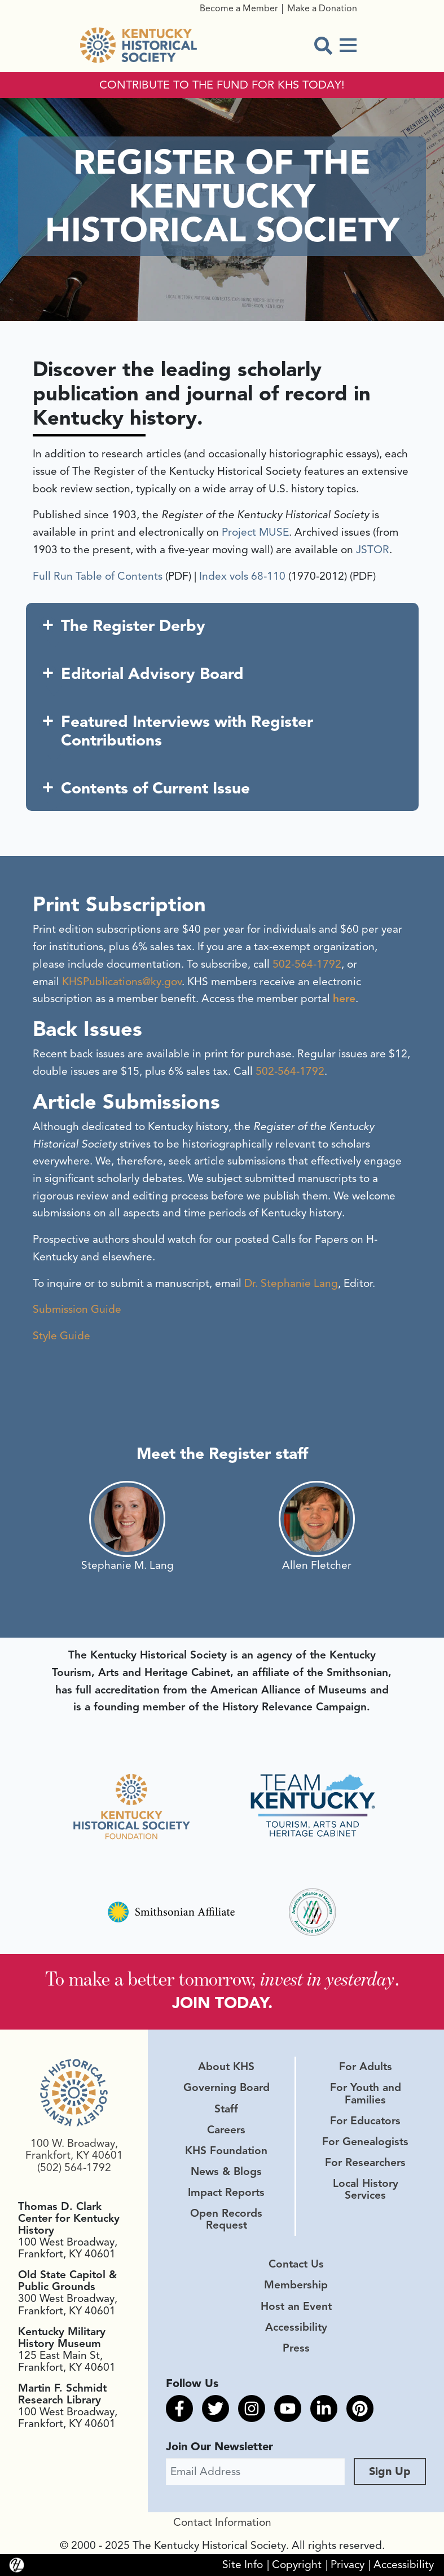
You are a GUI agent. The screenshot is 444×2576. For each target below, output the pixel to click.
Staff (226, 2109)
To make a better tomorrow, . (222, 1978)
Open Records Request (226, 2219)
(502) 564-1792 (74, 2167)
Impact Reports (226, 2192)
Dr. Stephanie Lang (291, 1283)
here (344, 998)
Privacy (347, 2564)
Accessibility (296, 2327)
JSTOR (372, 550)
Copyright (297, 2564)
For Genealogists (365, 2142)
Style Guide (61, 1336)
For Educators (365, 2121)
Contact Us (296, 2264)
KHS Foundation (226, 2151)
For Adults (365, 2067)
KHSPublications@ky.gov (122, 982)
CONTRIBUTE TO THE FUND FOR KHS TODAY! (222, 85)
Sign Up (390, 2471)
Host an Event (296, 2306)
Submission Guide (77, 1309)
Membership (296, 2285)
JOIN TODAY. (222, 2003)
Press (296, 2348)
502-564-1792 (306, 964)
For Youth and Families (365, 2093)
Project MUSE (255, 532)
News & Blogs (226, 2171)
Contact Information (222, 2522)
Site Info (242, 2564)
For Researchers (365, 2162)
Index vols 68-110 (242, 576)
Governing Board (226, 2087)
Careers (226, 2130)
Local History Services (365, 2189)
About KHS (226, 2067)
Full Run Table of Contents (97, 576)
